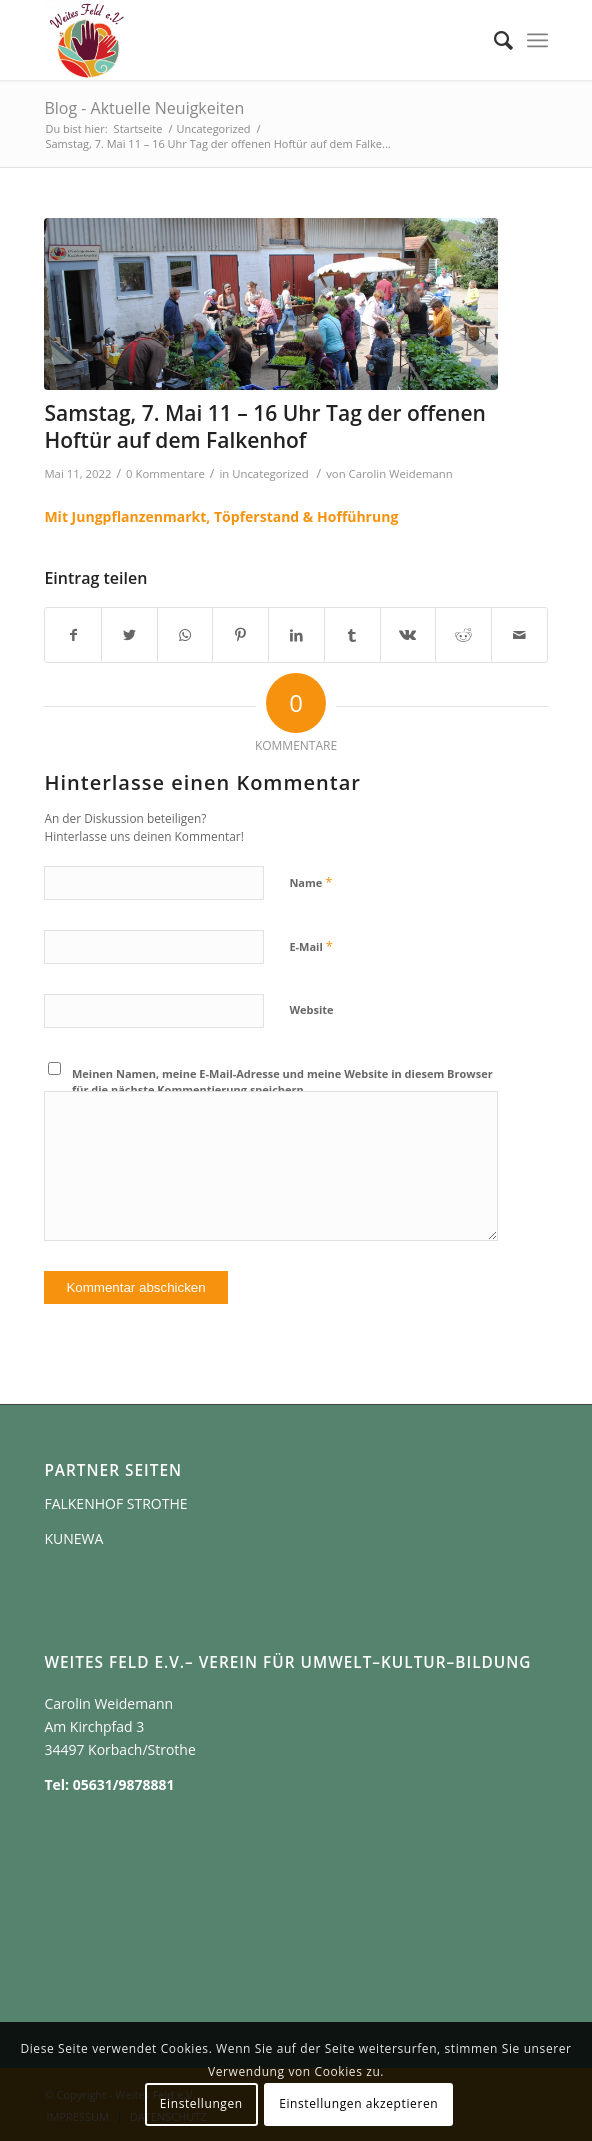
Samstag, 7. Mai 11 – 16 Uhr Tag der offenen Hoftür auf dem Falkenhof (264, 426)
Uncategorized (270, 473)
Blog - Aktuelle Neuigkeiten (144, 108)
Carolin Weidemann (401, 473)
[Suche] (493, 40)
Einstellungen (201, 2103)
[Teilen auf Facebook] (73, 635)
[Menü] (537, 40)
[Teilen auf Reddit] (463, 635)
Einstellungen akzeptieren (358, 2103)
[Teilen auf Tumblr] (352, 635)
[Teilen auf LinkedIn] (296, 635)
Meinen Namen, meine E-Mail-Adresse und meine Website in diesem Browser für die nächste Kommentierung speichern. (282, 1082)
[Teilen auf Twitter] (129, 635)
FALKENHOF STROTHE (115, 1503)
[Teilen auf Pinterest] (240, 635)
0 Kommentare (165, 473)
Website (311, 1009)
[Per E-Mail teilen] (519, 635)
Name (310, 882)
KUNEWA (73, 1538)
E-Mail (310, 946)
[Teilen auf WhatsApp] (185, 635)
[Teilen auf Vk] (408, 635)
